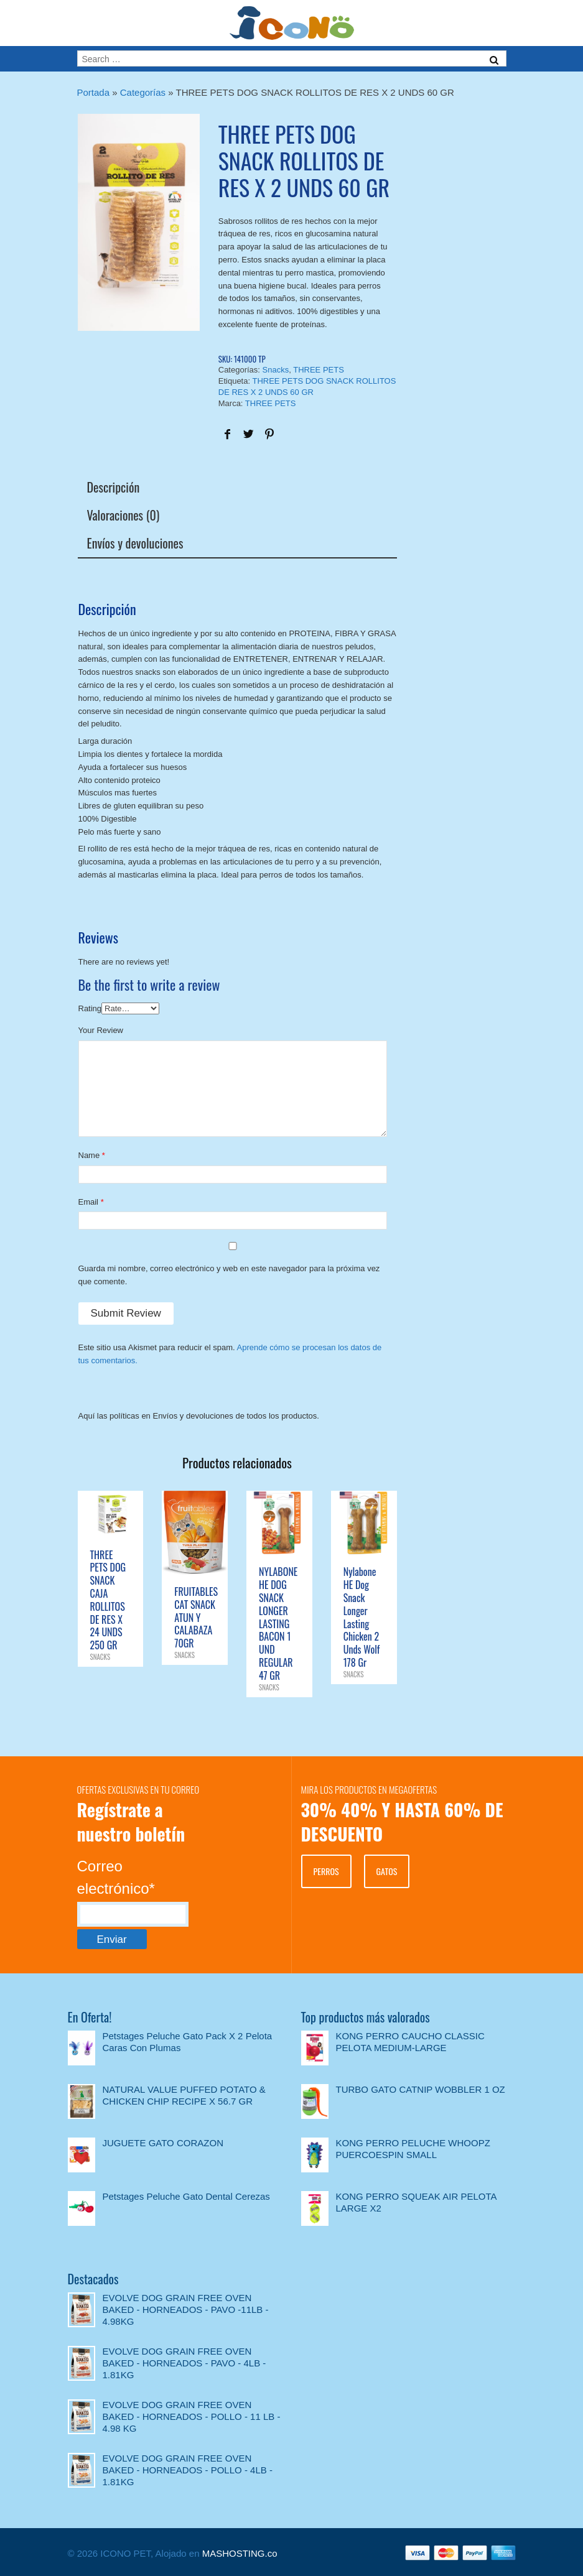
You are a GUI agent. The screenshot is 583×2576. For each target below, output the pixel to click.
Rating (90, 1008)
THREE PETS (318, 369)
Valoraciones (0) (123, 515)
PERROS (326, 1871)
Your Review (101, 1030)
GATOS (387, 1871)
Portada (93, 92)
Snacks (276, 369)
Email (88, 1202)
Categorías (143, 92)
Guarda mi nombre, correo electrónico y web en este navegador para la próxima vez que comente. (229, 1275)
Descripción (113, 487)
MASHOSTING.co (240, 2553)
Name (89, 1155)
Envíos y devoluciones (135, 543)
